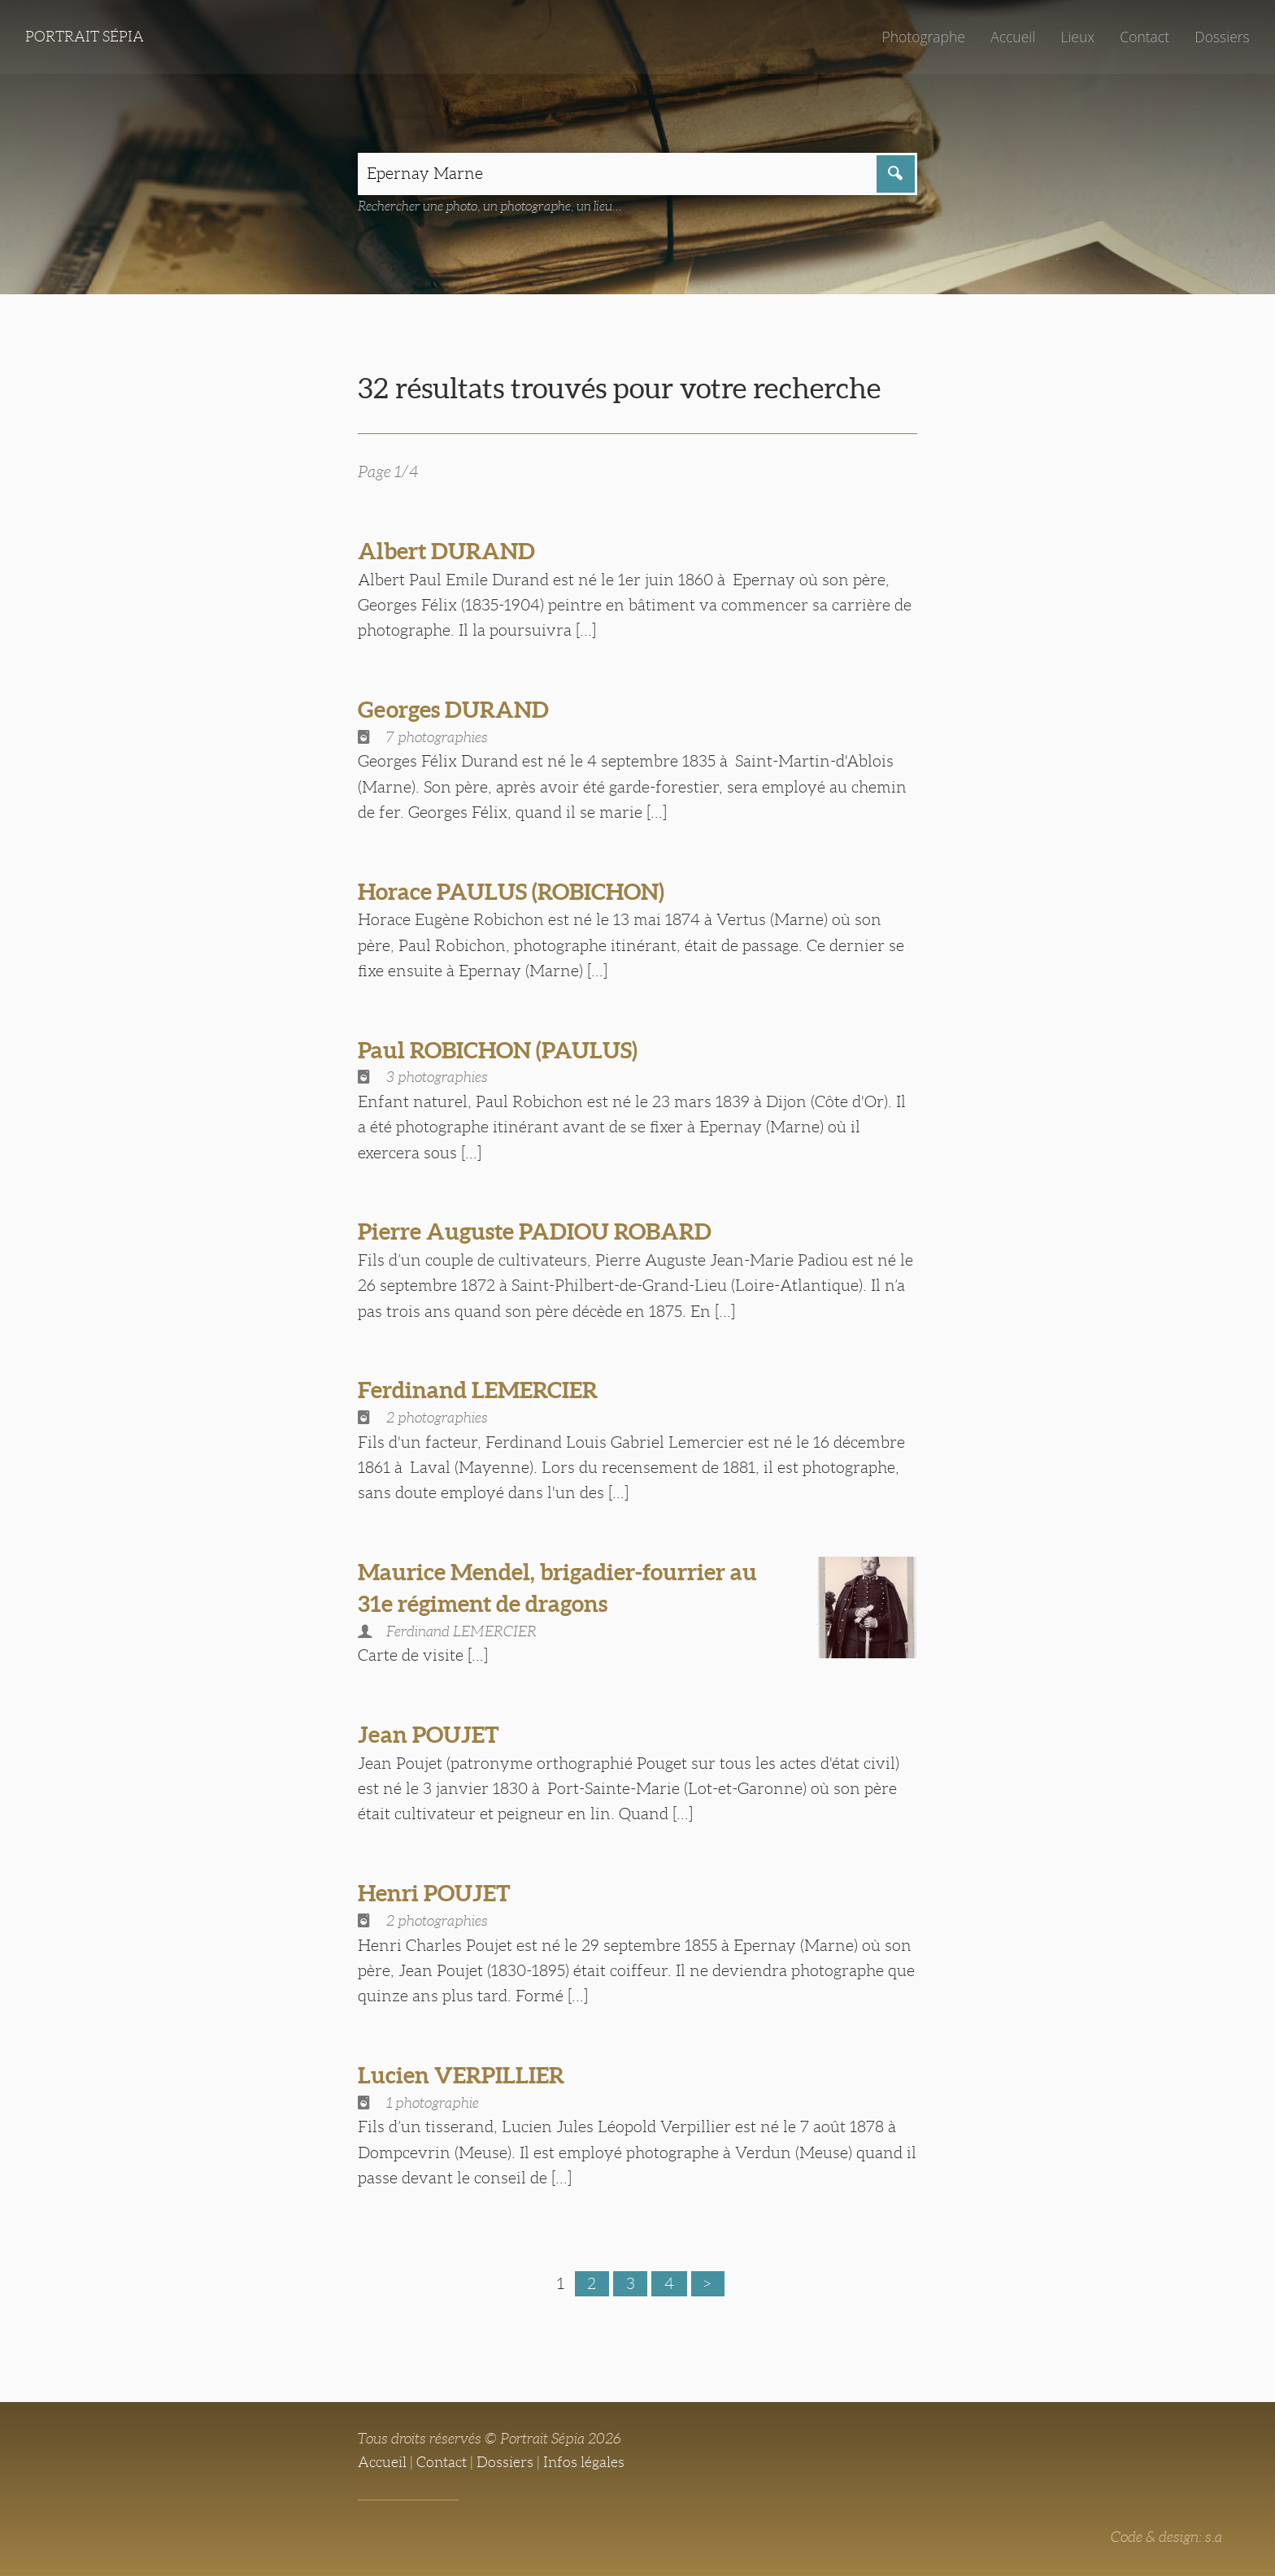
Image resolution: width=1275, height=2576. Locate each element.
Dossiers (1221, 36)
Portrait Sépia (84, 36)
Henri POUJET (434, 1893)
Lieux (1077, 36)
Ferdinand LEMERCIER (478, 1390)
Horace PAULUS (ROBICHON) (511, 892)
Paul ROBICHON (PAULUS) (498, 1050)
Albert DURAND (446, 551)
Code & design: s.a (1166, 2537)
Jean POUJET (428, 1735)
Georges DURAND (453, 710)
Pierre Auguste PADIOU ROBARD (534, 1231)
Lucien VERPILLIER (461, 2075)
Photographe (922, 36)
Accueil (1012, 36)
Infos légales (583, 2462)
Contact (1144, 36)
